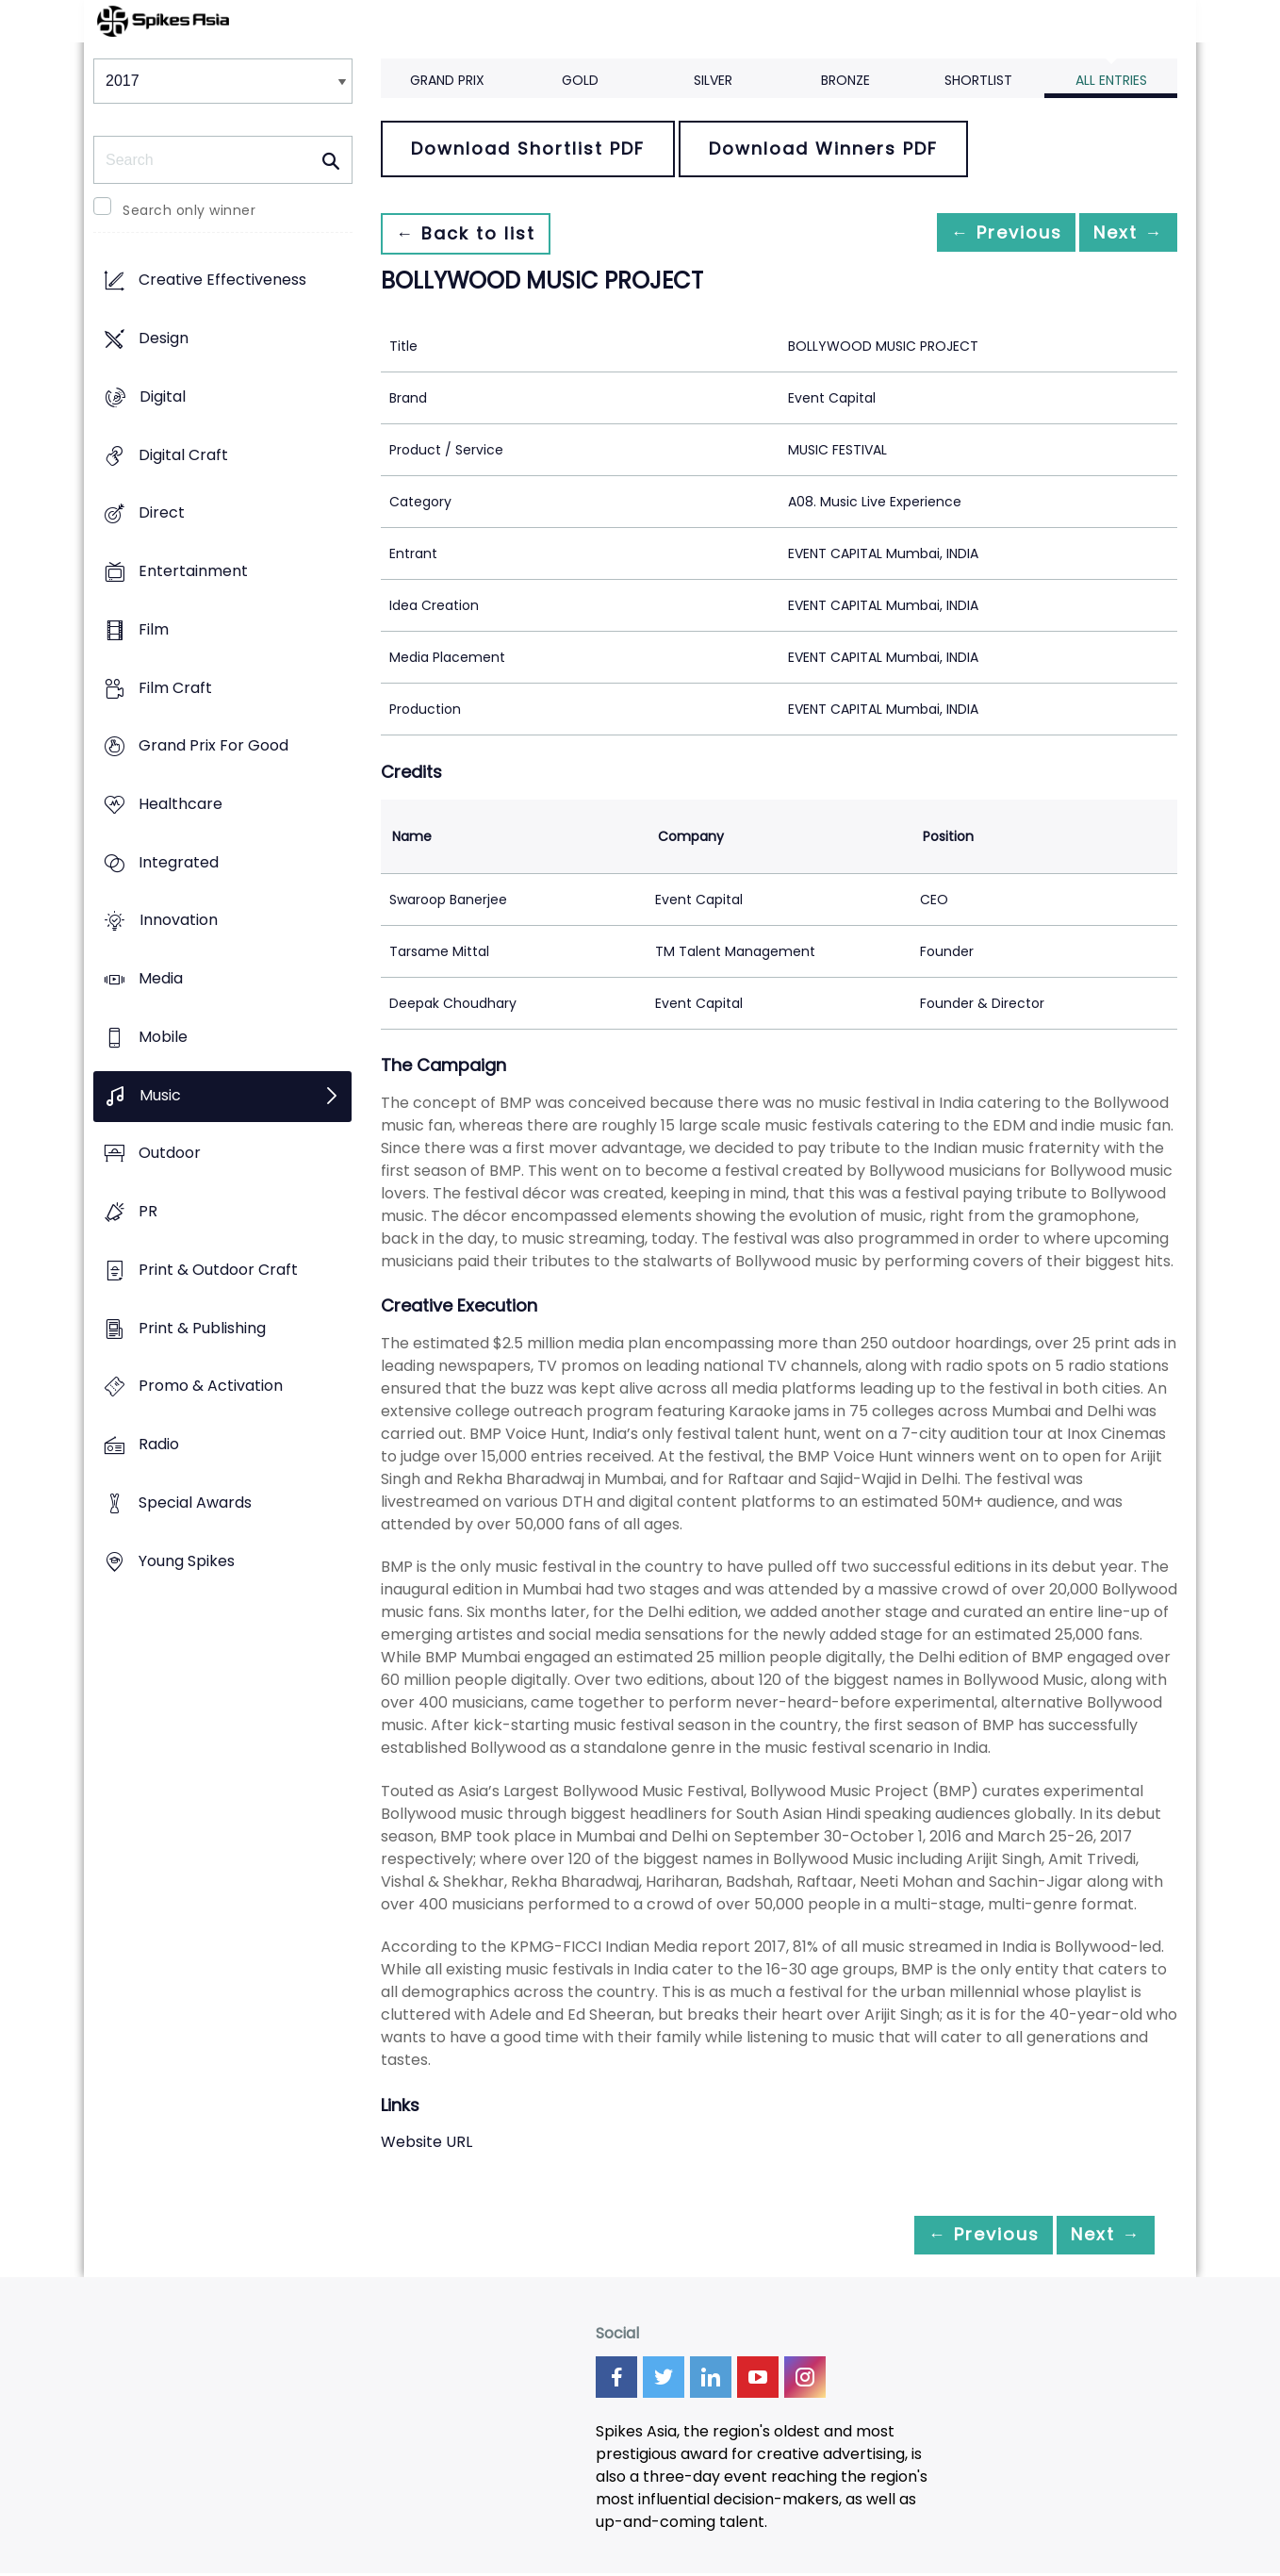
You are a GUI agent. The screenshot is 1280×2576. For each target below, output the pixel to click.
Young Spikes (187, 1561)
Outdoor (170, 1153)
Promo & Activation (211, 1386)
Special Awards (195, 1502)
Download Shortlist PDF (528, 148)
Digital (162, 396)
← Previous (980, 233)
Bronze (845, 80)
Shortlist (978, 80)
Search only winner (189, 210)
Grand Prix (447, 80)
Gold (580, 80)
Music (160, 1095)
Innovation (178, 921)
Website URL (426, 2142)
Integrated (179, 862)
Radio (159, 1444)
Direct (162, 513)
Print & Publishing (202, 1328)
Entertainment (193, 571)
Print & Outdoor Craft (218, 1269)
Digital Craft (183, 455)
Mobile (163, 1037)
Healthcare (180, 804)
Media (161, 979)
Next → (1120, 233)
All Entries (1111, 80)
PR (148, 1212)
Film (154, 629)
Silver (713, 80)
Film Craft (175, 688)
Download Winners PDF (823, 148)
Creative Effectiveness (222, 280)
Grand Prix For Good (213, 746)
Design (164, 339)
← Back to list (473, 233)
